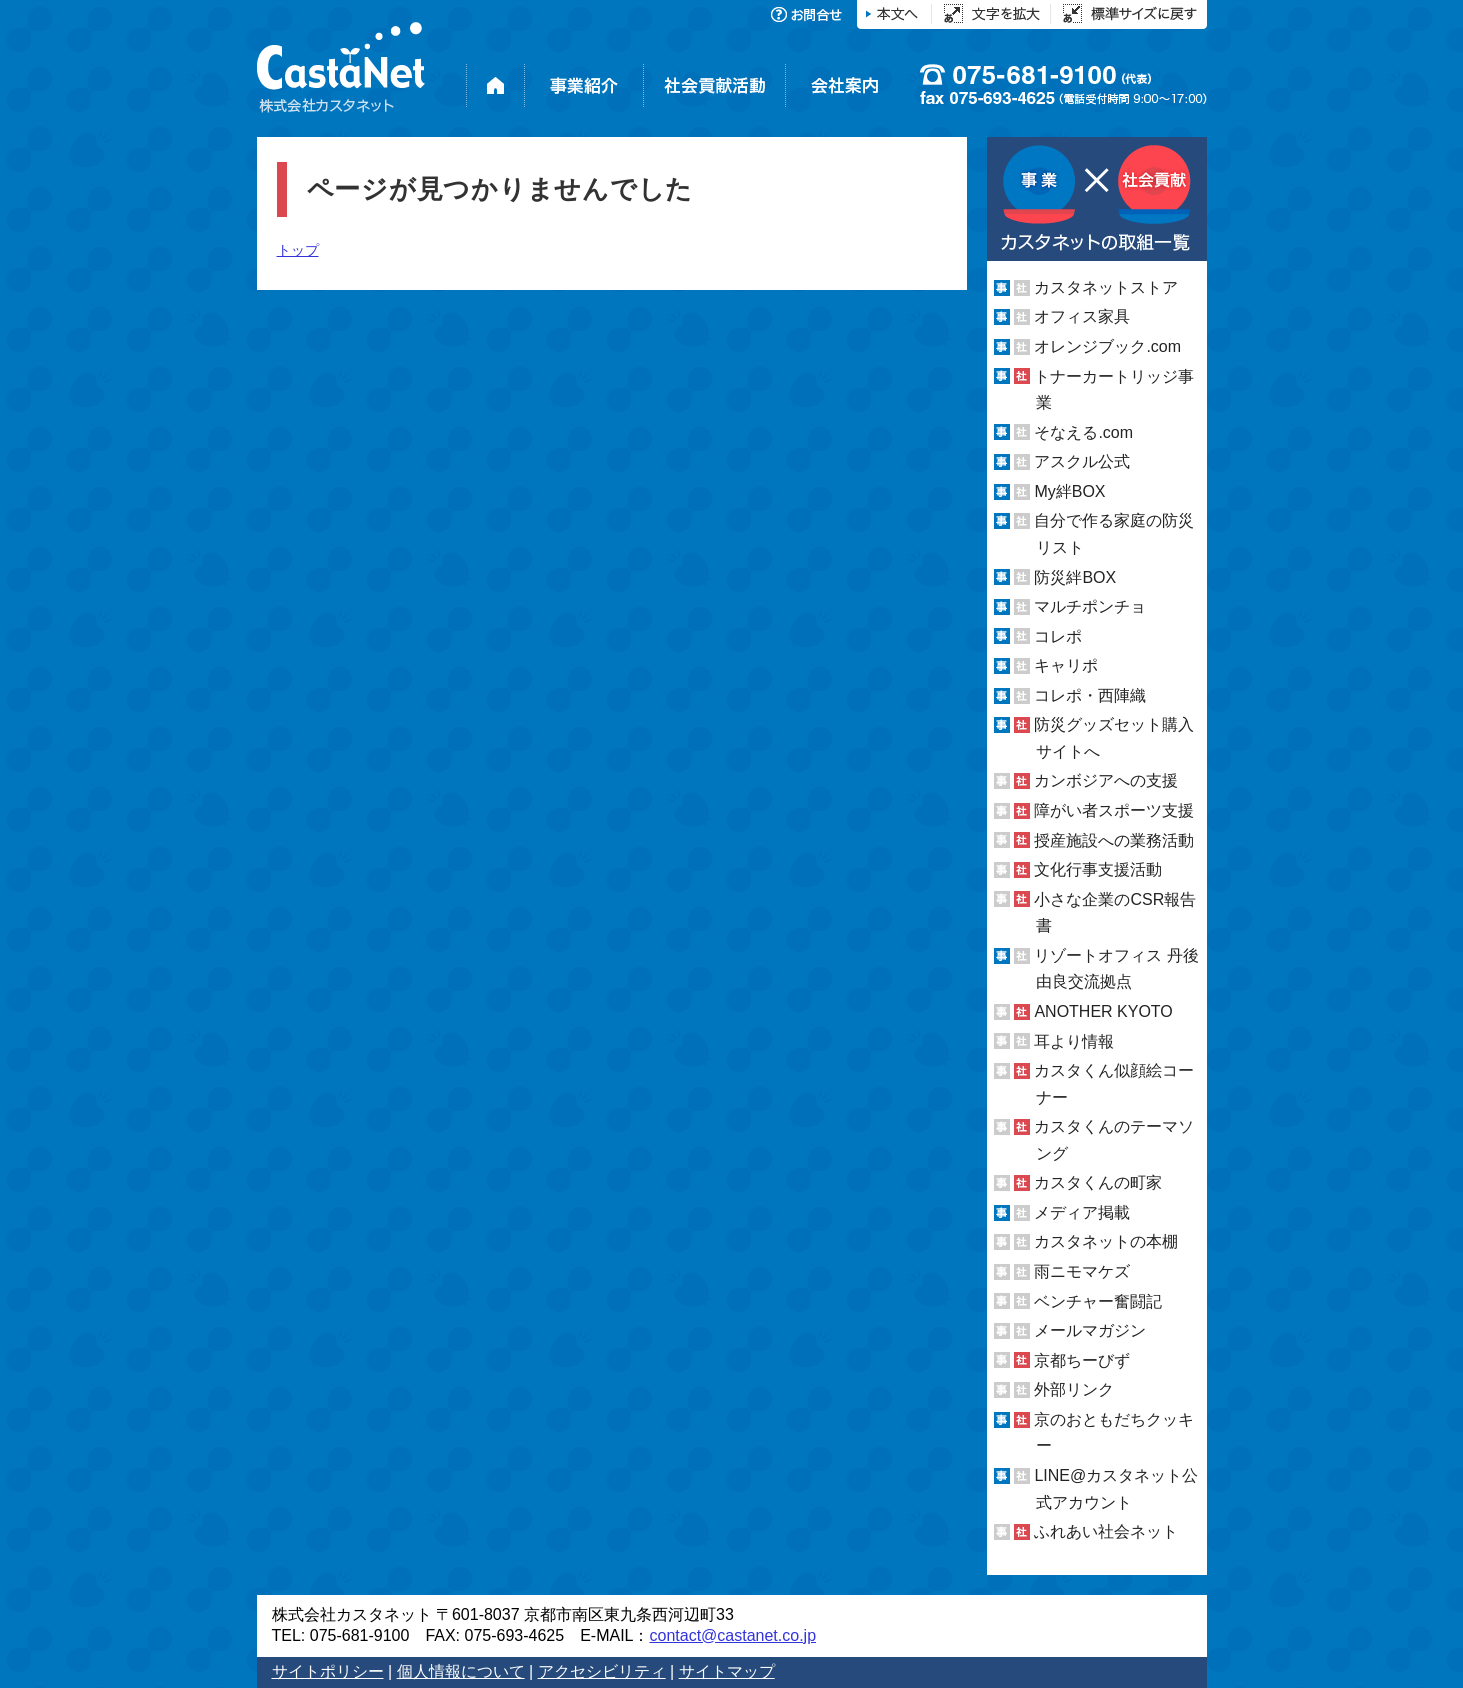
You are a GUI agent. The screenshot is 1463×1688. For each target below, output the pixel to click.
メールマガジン (1090, 1330)
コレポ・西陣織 (1090, 695)
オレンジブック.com (1107, 346)
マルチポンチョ (1090, 606)
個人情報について (461, 1671)
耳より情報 (1074, 1040)
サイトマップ (727, 1671)
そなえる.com (1083, 432)
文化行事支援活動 (1098, 869)
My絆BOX (1069, 491)
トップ (298, 250)
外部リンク (1074, 1389)
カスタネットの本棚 (1106, 1241)
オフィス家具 (1082, 316)
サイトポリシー (328, 1671)
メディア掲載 (1082, 1212)
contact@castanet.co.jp (732, 1635)
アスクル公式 (1082, 461)
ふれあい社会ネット (1106, 1531)
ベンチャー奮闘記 (1098, 1301)
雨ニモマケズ (1082, 1271)
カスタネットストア (1106, 287)
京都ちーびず (1082, 1360)
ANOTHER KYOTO (1103, 1011)
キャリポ (1066, 665)
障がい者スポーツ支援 (1114, 810)
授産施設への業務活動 (1114, 840)
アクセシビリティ (602, 1671)
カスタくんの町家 (1098, 1182)
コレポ (1058, 636)
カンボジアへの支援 (1106, 780)
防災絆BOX (1075, 576)
